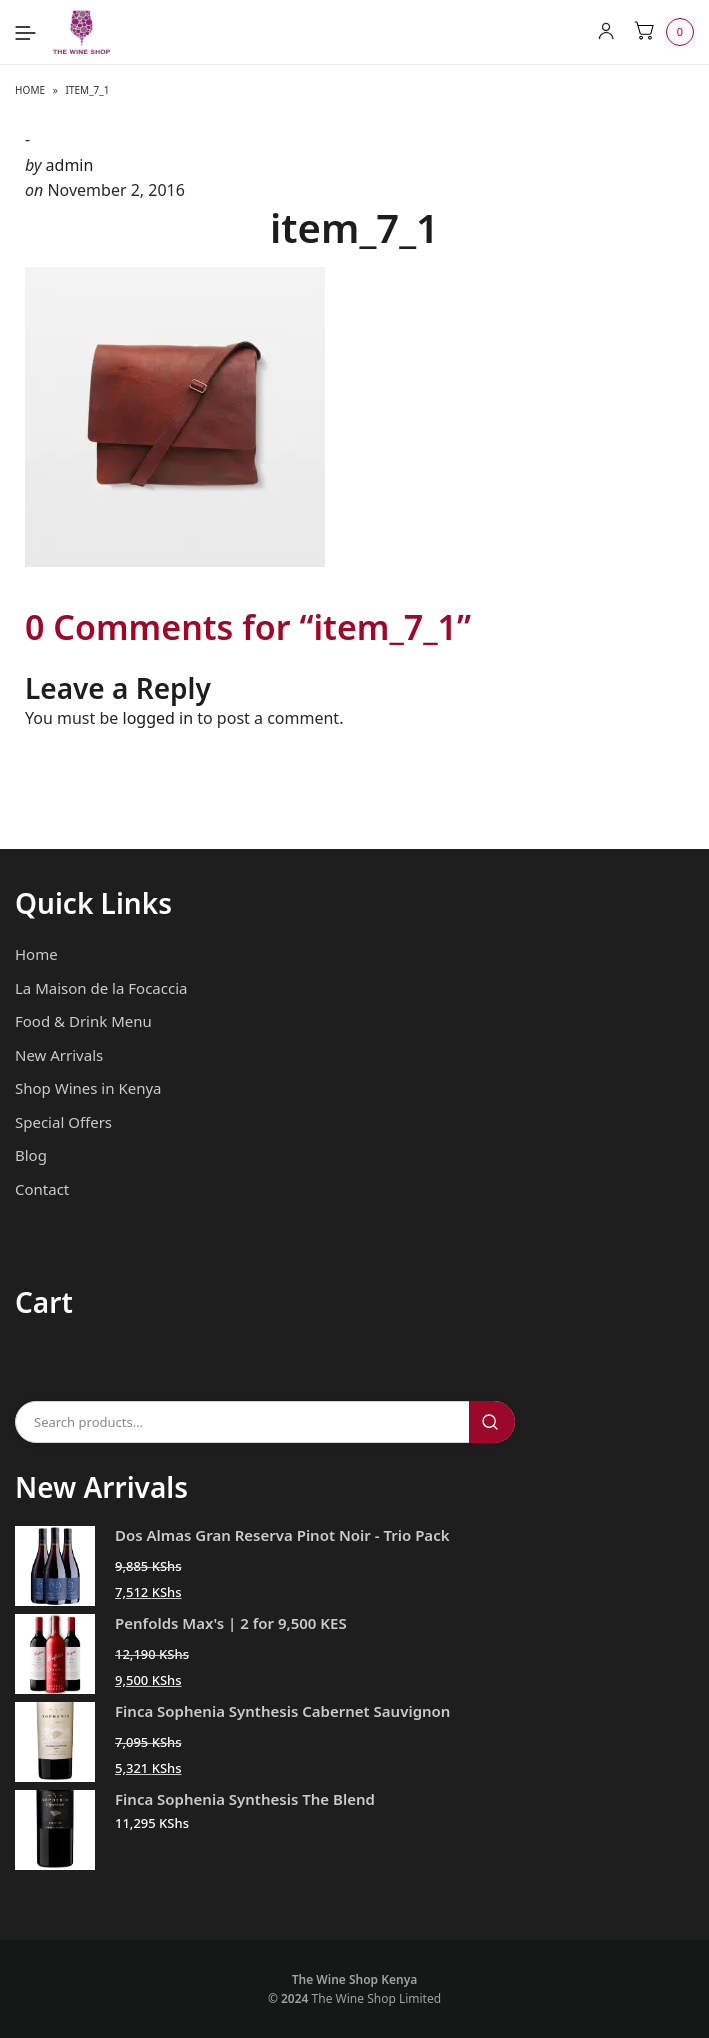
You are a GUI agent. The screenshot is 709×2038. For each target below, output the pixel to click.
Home (30, 90)
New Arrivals (59, 1055)
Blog (31, 1155)
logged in (158, 718)
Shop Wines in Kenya (88, 1088)
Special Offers (63, 1122)
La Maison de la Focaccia (101, 988)
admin (70, 165)
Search (492, 1422)
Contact (42, 1189)
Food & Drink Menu (83, 1021)
